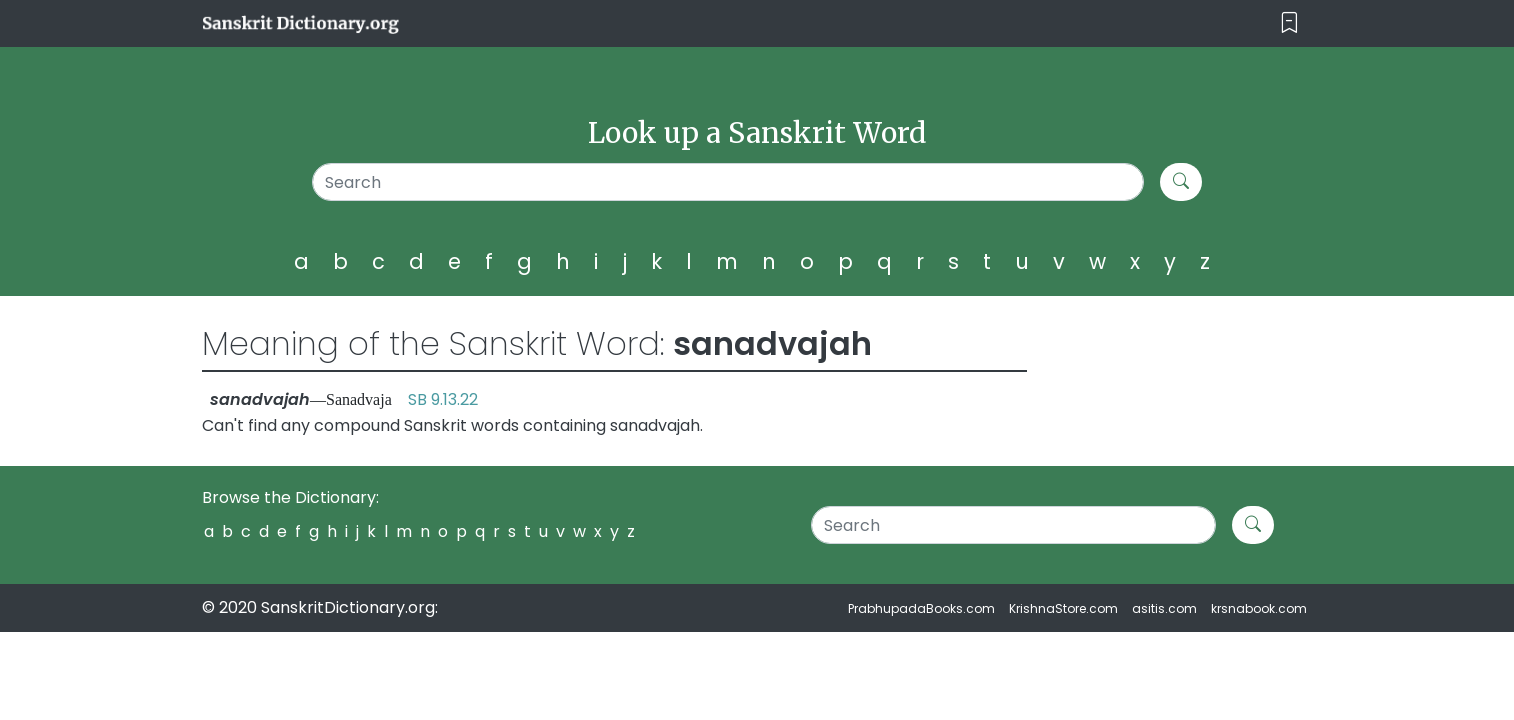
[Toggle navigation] (1289, 23)
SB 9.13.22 (443, 399)
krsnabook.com (1259, 608)
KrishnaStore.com (1063, 608)
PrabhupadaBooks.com (921, 608)
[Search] (728, 182)
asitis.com (1164, 608)
